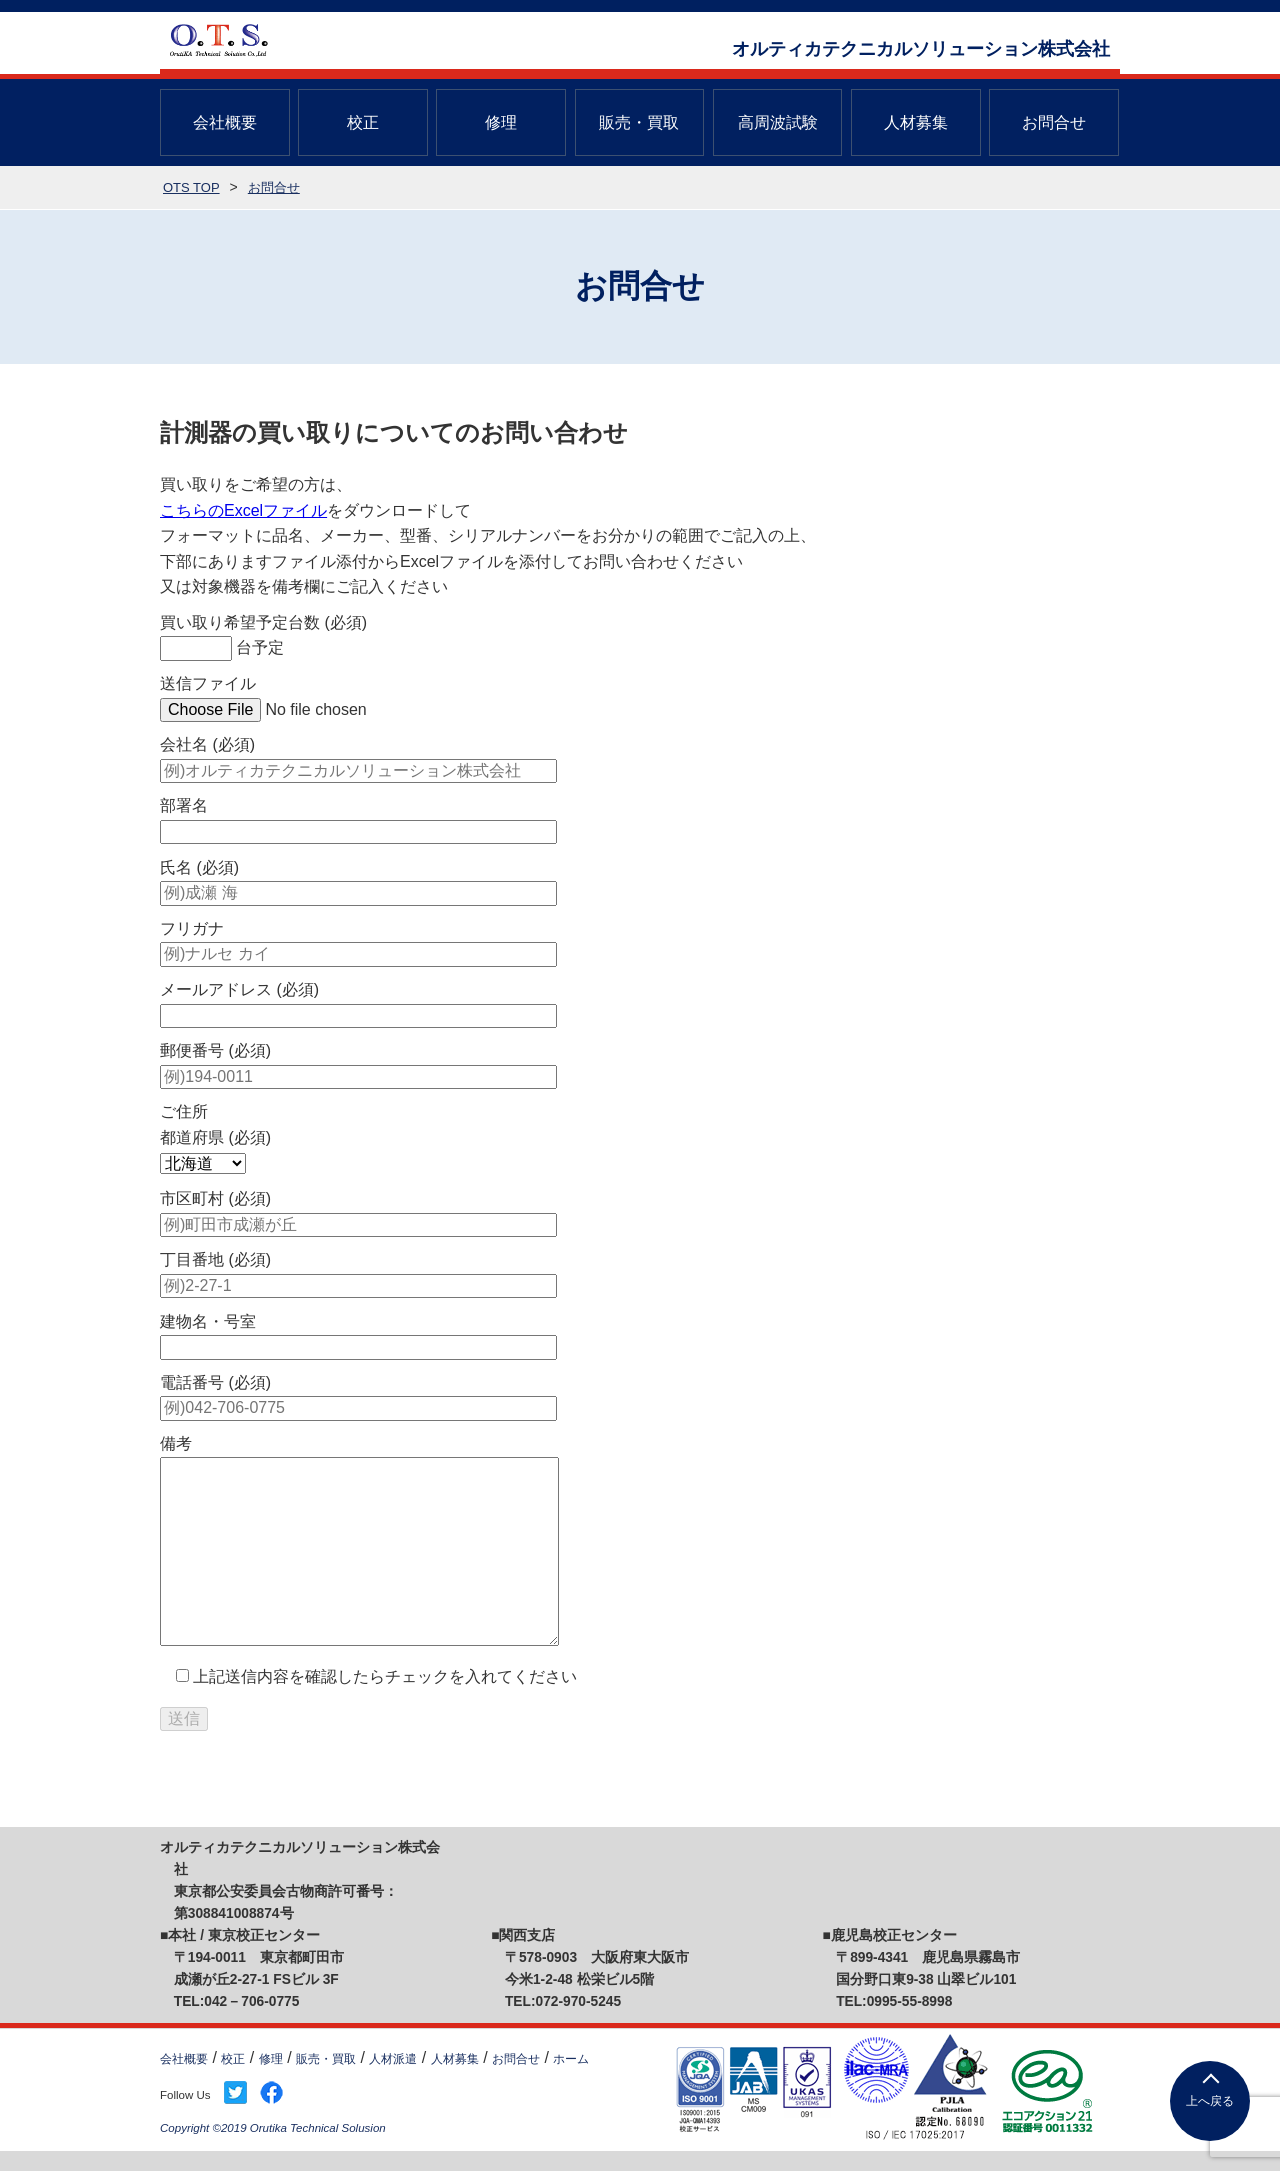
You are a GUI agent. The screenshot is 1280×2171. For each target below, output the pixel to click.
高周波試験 (778, 122)
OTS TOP (191, 187)
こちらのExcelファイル (243, 510)
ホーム (571, 2059)
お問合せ (1054, 122)
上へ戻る (1210, 2101)
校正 (363, 122)
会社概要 (225, 122)
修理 (501, 122)
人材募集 (916, 122)
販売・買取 (639, 122)
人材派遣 (393, 2059)
